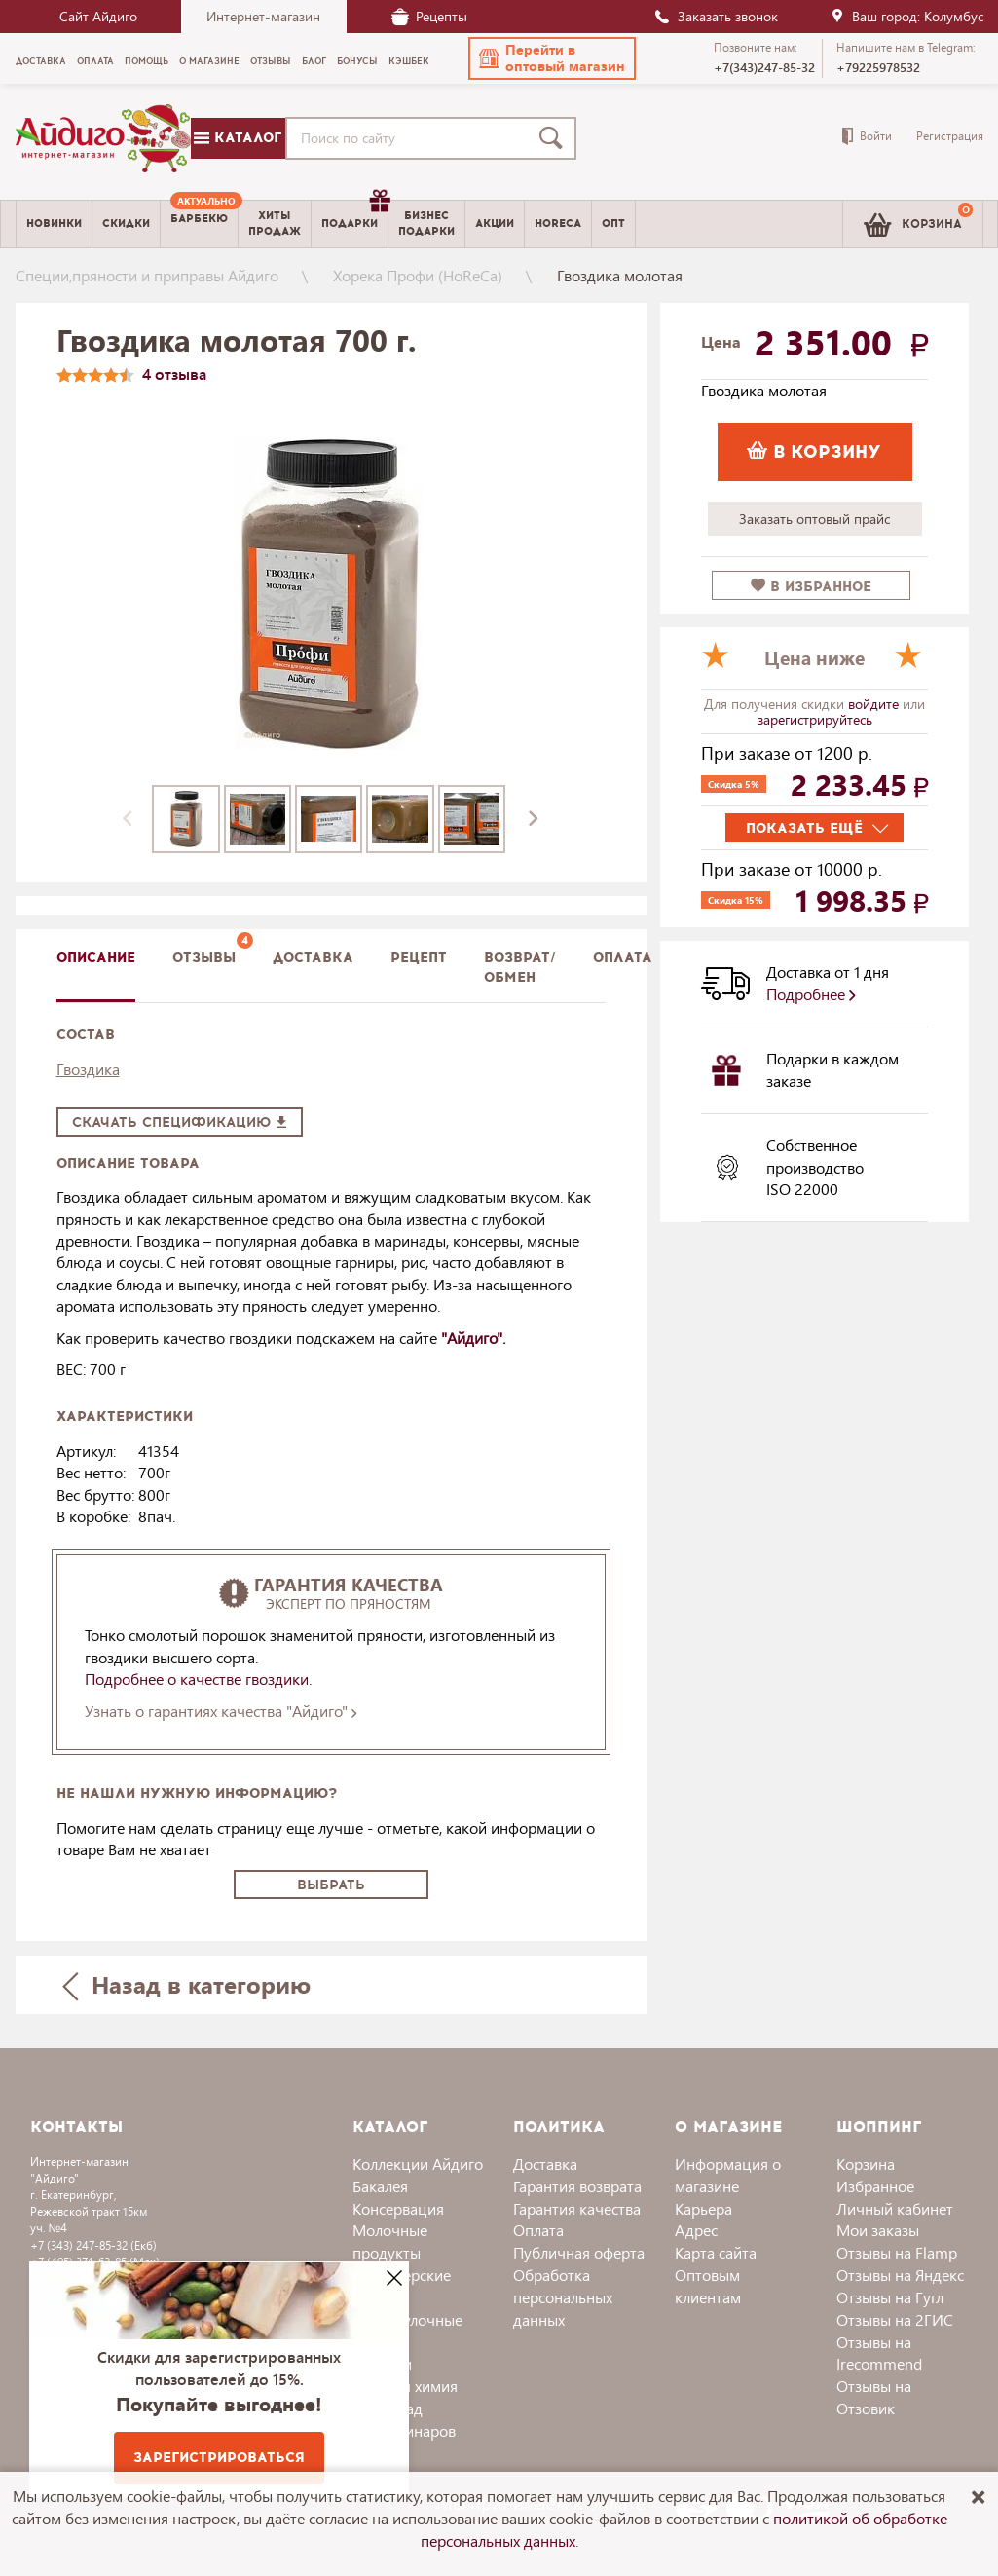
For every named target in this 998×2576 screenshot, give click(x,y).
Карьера (703, 2208)
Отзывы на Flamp (896, 2252)
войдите (875, 703)
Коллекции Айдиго (417, 2163)
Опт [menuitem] (613, 223)
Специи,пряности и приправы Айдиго (147, 275)
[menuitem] (199, 224)
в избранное (811, 587)
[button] (552, 58)
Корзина (865, 2163)
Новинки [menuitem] (54, 223)
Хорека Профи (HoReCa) (417, 275)
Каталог (237, 138)
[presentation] (127, 819)
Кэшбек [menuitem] (408, 61)
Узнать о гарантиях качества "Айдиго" (220, 1710)
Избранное (875, 2186)
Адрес (696, 2230)
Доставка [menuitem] (41, 61)
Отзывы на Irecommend (879, 2353)
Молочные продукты (389, 2241)
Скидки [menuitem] (126, 223)
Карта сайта (716, 2252)
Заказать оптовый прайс (814, 518)
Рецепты (429, 16)
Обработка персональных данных (562, 2297)
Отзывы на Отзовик (873, 2396)
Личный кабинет (894, 2208)
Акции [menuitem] (494, 223)
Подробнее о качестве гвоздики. (200, 1678)
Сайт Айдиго (98, 16)
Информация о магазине (728, 2174)
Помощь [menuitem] (146, 61)
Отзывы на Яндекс (900, 2274)
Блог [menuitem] (314, 61)
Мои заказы (877, 2230)
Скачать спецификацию (179, 1122)
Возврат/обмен (520, 968)
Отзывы (204, 958)
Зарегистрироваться (219, 2457)
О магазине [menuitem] (209, 61)
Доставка (545, 2163)
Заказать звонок (715, 16)
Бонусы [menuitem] (357, 61)
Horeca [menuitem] (558, 223)
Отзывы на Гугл (889, 2297)
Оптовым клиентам (708, 2285)
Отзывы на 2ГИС (894, 2319)
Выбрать (331, 1885)
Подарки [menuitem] (354, 216)
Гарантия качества (577, 2208)
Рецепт (418, 958)
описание (95, 958)
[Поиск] (555, 138)
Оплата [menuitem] (95, 61)
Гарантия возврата (577, 2186)
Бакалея (380, 2186)
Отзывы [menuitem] (270, 61)
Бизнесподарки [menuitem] (426, 223)
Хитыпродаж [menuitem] (274, 223)
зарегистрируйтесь (815, 719)
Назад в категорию (186, 1984)
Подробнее (811, 994)
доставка (313, 958)
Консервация (398, 2208)
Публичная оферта (579, 2252)
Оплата (622, 958)
